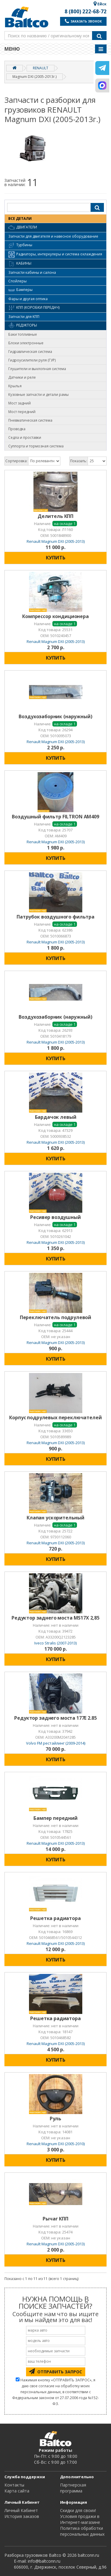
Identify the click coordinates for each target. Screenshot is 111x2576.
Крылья (15, 385)
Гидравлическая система (30, 351)
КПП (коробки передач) (33, 308)
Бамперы (20, 290)
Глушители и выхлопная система (37, 368)
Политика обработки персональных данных (82, 2531)
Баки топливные (22, 334)
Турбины (20, 245)
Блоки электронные (26, 342)
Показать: (78, 460)
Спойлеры (17, 281)
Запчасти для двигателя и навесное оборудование (53, 236)
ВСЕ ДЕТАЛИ (20, 218)
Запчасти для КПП (23, 316)
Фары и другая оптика (28, 298)
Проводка (16, 428)
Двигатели (22, 227)
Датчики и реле (22, 377)
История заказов (21, 2516)
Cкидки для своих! (78, 2510)
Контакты (14, 2485)
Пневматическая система (30, 420)
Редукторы (22, 325)
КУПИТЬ (55, 557)
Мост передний (22, 411)
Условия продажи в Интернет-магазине (80, 2519)
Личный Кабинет (21, 2510)
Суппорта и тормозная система (36, 446)
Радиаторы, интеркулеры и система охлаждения (55, 254)
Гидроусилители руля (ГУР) (32, 360)
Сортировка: (16, 460)
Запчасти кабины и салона (32, 272)
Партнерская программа (73, 2488)
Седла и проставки (24, 437)
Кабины (19, 263)
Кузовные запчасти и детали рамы (38, 394)
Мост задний (19, 403)
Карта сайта (16, 2491)
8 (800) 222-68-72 (86, 12)
